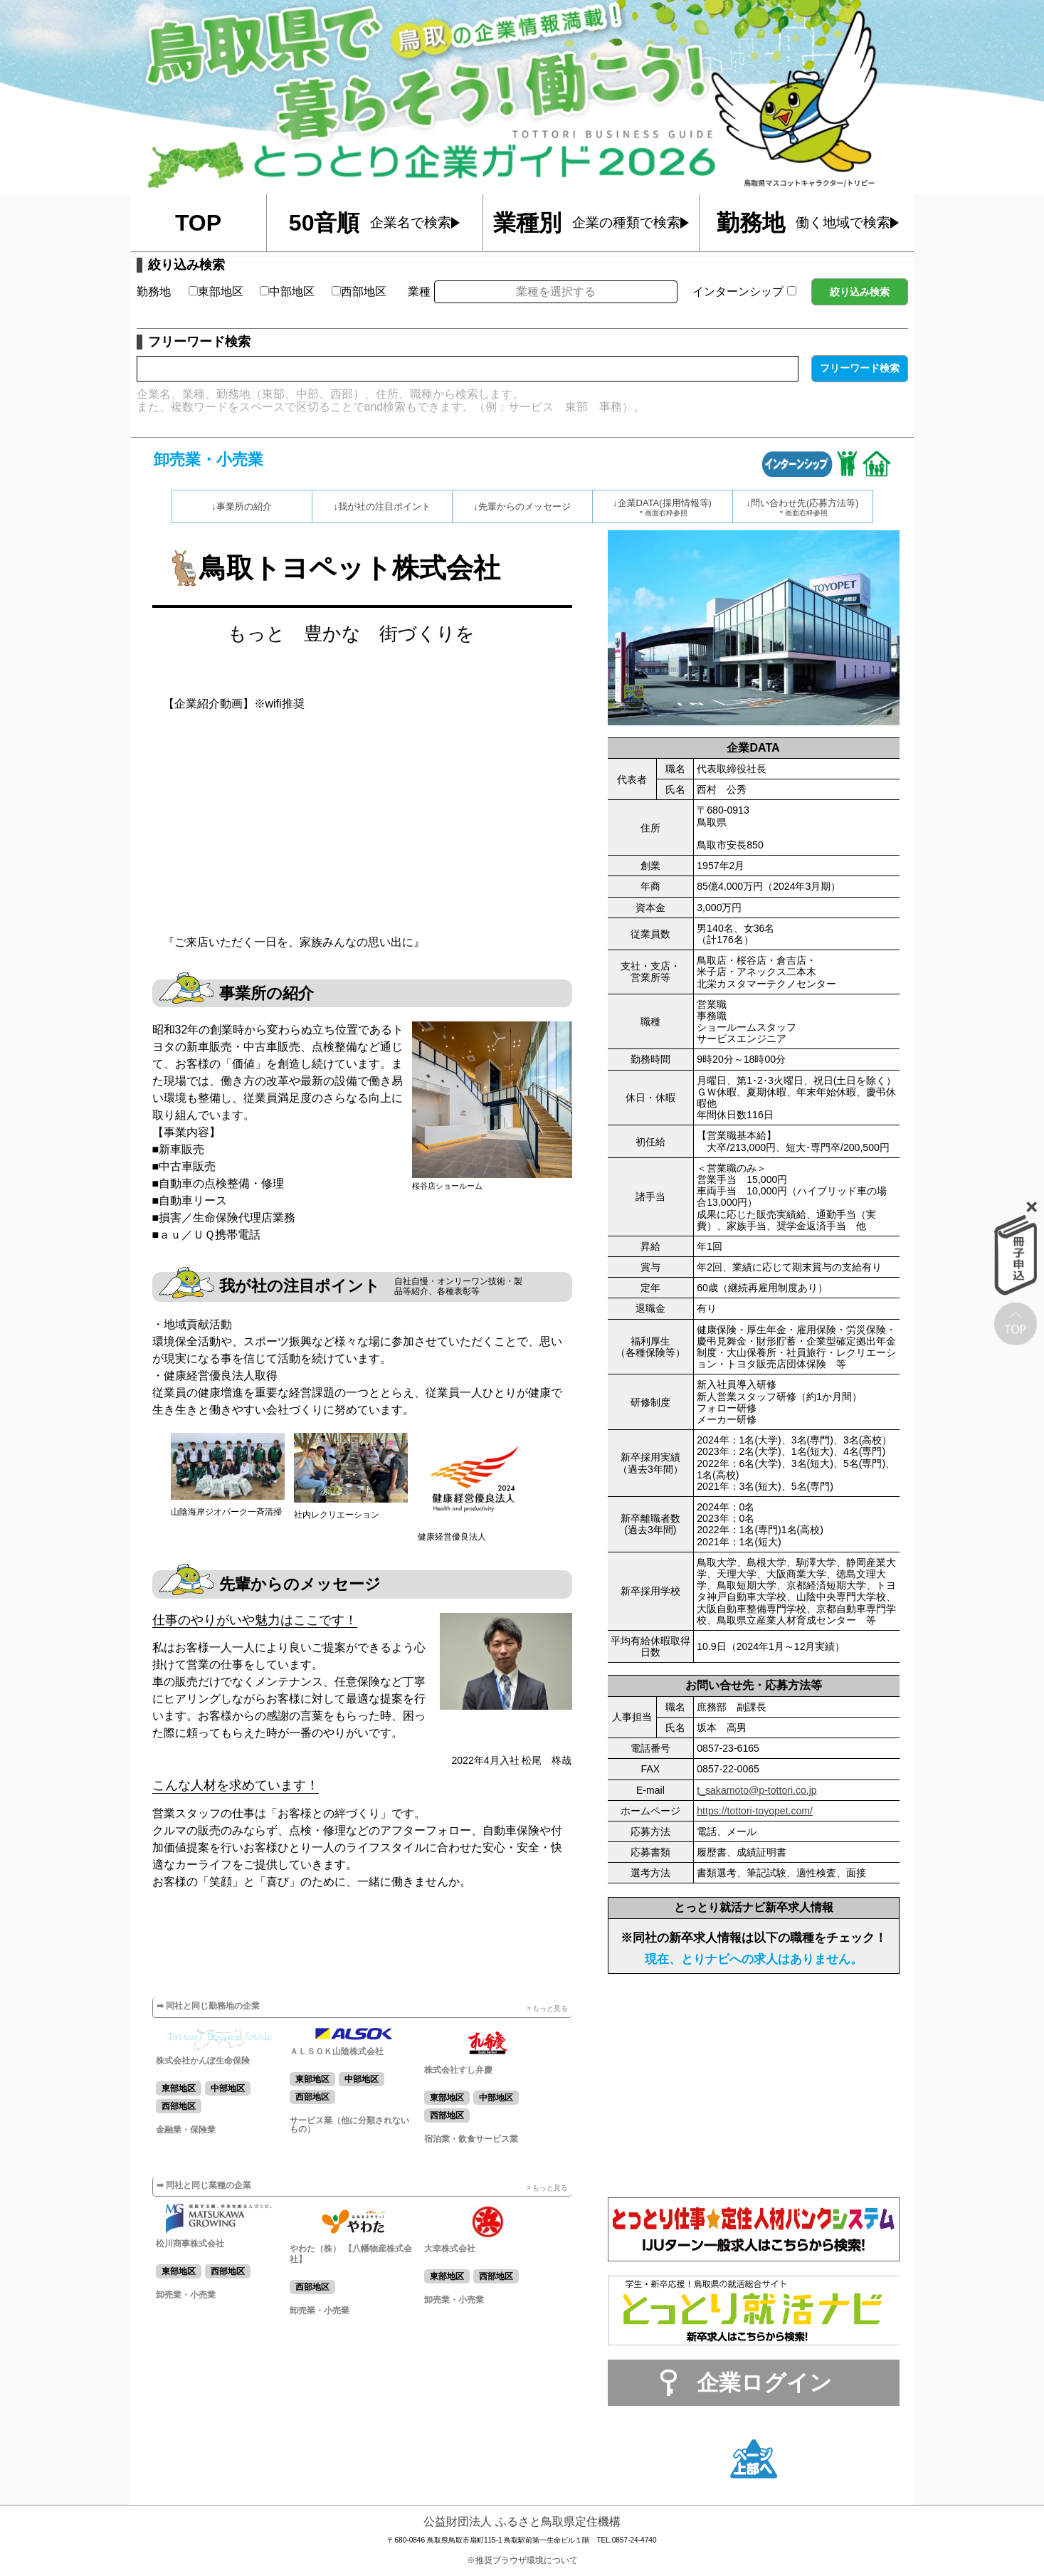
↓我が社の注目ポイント (382, 506)
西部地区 (359, 291)
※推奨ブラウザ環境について (522, 2560)
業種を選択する (556, 291)
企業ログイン (764, 2382)
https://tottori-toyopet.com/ (755, 1811)
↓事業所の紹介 (241, 506)
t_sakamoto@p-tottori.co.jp (756, 1790)
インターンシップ (744, 291)
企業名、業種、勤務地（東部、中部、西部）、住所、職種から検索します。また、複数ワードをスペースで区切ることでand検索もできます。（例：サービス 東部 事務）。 (391, 400)
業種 (419, 291)
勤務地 (154, 291)
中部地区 (287, 291)
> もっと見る (548, 2008)
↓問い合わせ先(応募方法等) (803, 507)
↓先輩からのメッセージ (522, 506)
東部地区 (216, 291)
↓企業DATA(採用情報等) (663, 507)
